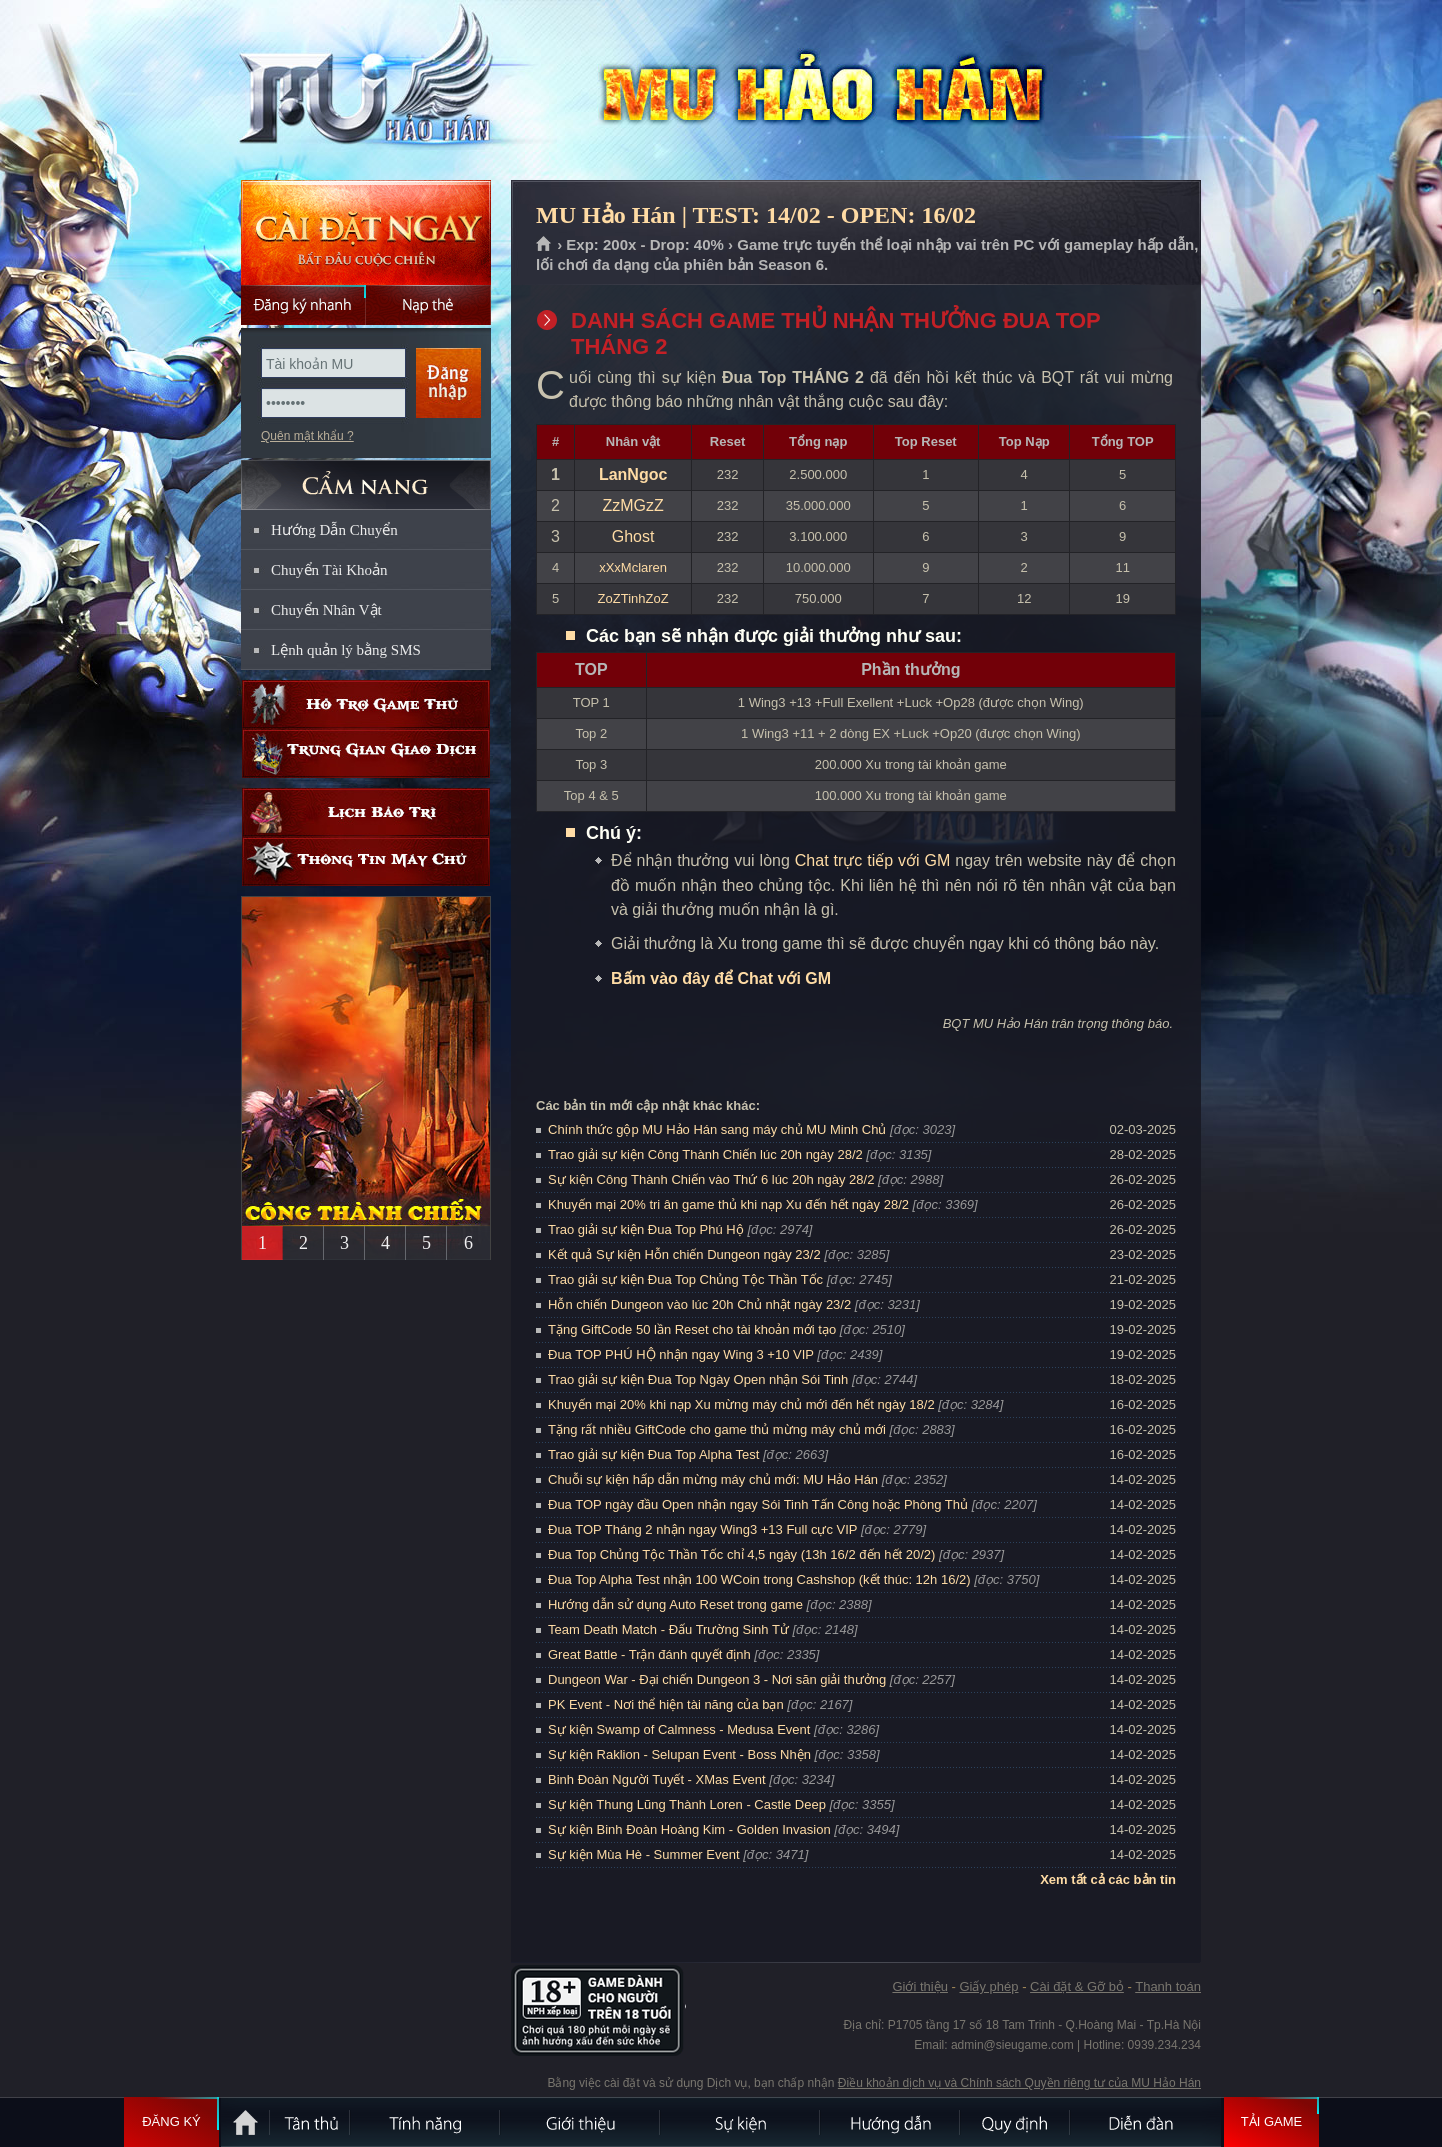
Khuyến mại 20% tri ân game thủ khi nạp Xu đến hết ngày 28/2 (728, 1204)
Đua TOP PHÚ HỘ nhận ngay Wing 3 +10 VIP (681, 1354)
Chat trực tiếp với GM (873, 860)
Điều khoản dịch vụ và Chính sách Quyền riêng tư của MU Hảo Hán (1019, 2083)
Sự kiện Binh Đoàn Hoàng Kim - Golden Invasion (689, 1829)
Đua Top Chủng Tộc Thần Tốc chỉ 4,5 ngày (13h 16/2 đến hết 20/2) (741, 1554)
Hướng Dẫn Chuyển (334, 530)
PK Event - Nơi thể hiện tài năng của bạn (666, 1704)
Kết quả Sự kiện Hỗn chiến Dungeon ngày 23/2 (684, 1254)
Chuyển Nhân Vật (326, 610)
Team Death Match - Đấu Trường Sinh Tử (668, 1629)
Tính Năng (426, 2122)
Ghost (633, 536)
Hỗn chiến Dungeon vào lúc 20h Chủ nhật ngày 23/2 (699, 1304)
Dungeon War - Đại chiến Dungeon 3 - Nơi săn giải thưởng (717, 1679)
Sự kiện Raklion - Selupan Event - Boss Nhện (679, 1754)
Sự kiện (741, 2122)
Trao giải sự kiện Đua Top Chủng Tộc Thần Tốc (685, 1279)
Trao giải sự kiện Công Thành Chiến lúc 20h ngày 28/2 (705, 1154)
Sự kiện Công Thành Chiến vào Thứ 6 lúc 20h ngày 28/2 (711, 1179)
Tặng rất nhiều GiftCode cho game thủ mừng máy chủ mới (717, 1429)
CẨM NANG (366, 476)
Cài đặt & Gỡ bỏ (1077, 1986)
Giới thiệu (919, 1986)
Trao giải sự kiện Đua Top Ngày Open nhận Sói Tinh (698, 1379)
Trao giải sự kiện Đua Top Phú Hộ (646, 1229)
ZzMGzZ (632, 505)
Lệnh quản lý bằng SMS (346, 650)
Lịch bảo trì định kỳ (366, 812)
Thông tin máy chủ (366, 861)
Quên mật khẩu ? (307, 436)
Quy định (1016, 2122)
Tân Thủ (311, 2122)
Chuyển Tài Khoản (329, 570)
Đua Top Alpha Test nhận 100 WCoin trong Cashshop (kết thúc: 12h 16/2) (759, 1579)
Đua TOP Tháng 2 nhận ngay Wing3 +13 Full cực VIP (702, 1529)
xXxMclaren (633, 567)
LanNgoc (633, 474)
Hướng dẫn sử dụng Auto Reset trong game (675, 1604)
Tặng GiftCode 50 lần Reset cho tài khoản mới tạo (692, 1329)
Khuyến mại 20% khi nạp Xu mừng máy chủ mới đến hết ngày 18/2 (741, 1404)
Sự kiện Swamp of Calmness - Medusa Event (679, 1729)
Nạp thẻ (428, 305)
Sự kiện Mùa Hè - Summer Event (644, 1854)
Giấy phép (988, 1986)
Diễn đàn (1146, 2122)
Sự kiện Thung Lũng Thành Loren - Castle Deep (687, 1804)
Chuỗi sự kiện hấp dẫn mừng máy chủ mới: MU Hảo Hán (713, 1479)
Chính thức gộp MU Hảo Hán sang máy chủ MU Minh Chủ (717, 1129)
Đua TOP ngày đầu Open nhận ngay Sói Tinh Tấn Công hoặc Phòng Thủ (758, 1504)
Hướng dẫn (891, 2122)
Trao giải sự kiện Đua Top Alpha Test (653, 1454)
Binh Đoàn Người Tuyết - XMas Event (657, 1779)
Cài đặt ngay (366, 232)
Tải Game (1271, 2122)
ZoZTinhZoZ (633, 598)
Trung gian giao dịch (366, 753)
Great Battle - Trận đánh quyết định (649, 1654)
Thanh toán (1168, 1986)
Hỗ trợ (366, 704)
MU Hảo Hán (365, 91)
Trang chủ (544, 245)
